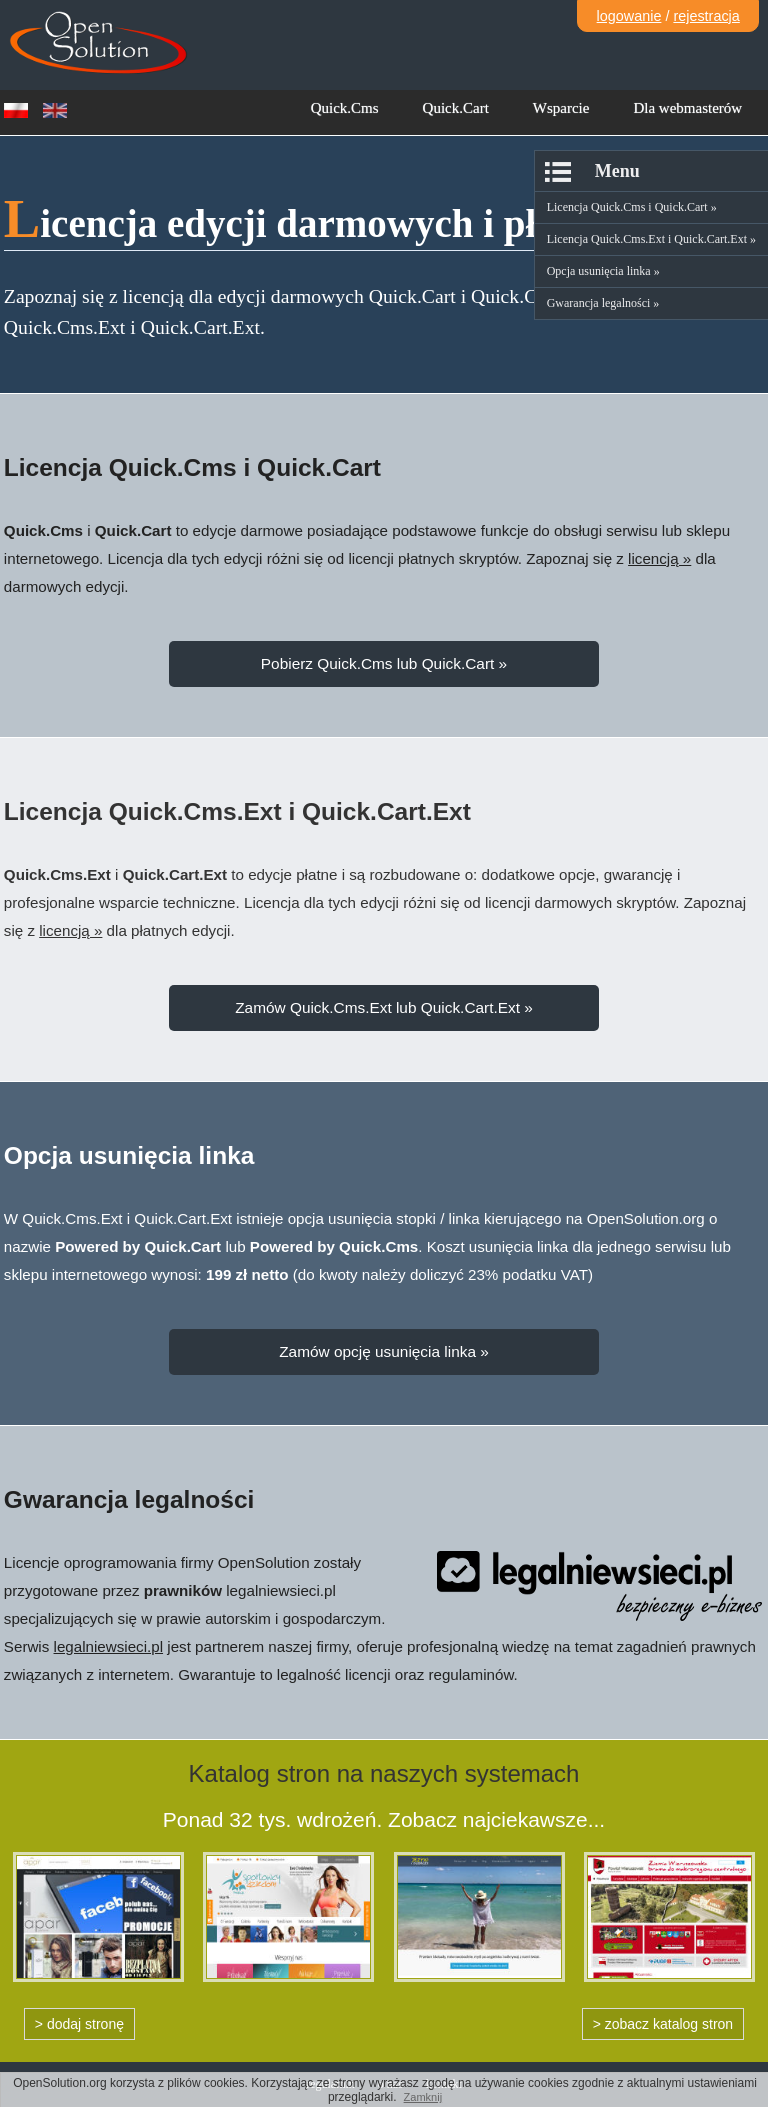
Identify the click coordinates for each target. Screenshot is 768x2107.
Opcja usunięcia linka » (603, 271)
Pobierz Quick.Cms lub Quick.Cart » (384, 663)
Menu (617, 171)
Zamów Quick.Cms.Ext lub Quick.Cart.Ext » (384, 1007)
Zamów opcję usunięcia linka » (384, 1351)
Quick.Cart (456, 108)
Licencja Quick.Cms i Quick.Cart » (632, 207)
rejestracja (706, 16)
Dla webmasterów (687, 108)
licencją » (659, 558)
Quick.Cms (345, 108)
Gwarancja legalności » (603, 303)
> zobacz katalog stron (663, 2024)
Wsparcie (561, 108)
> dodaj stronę (79, 2024)
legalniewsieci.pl (109, 1646)
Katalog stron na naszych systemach (384, 1773)
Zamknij (423, 2097)
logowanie (629, 16)
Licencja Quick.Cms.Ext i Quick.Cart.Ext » (651, 239)
